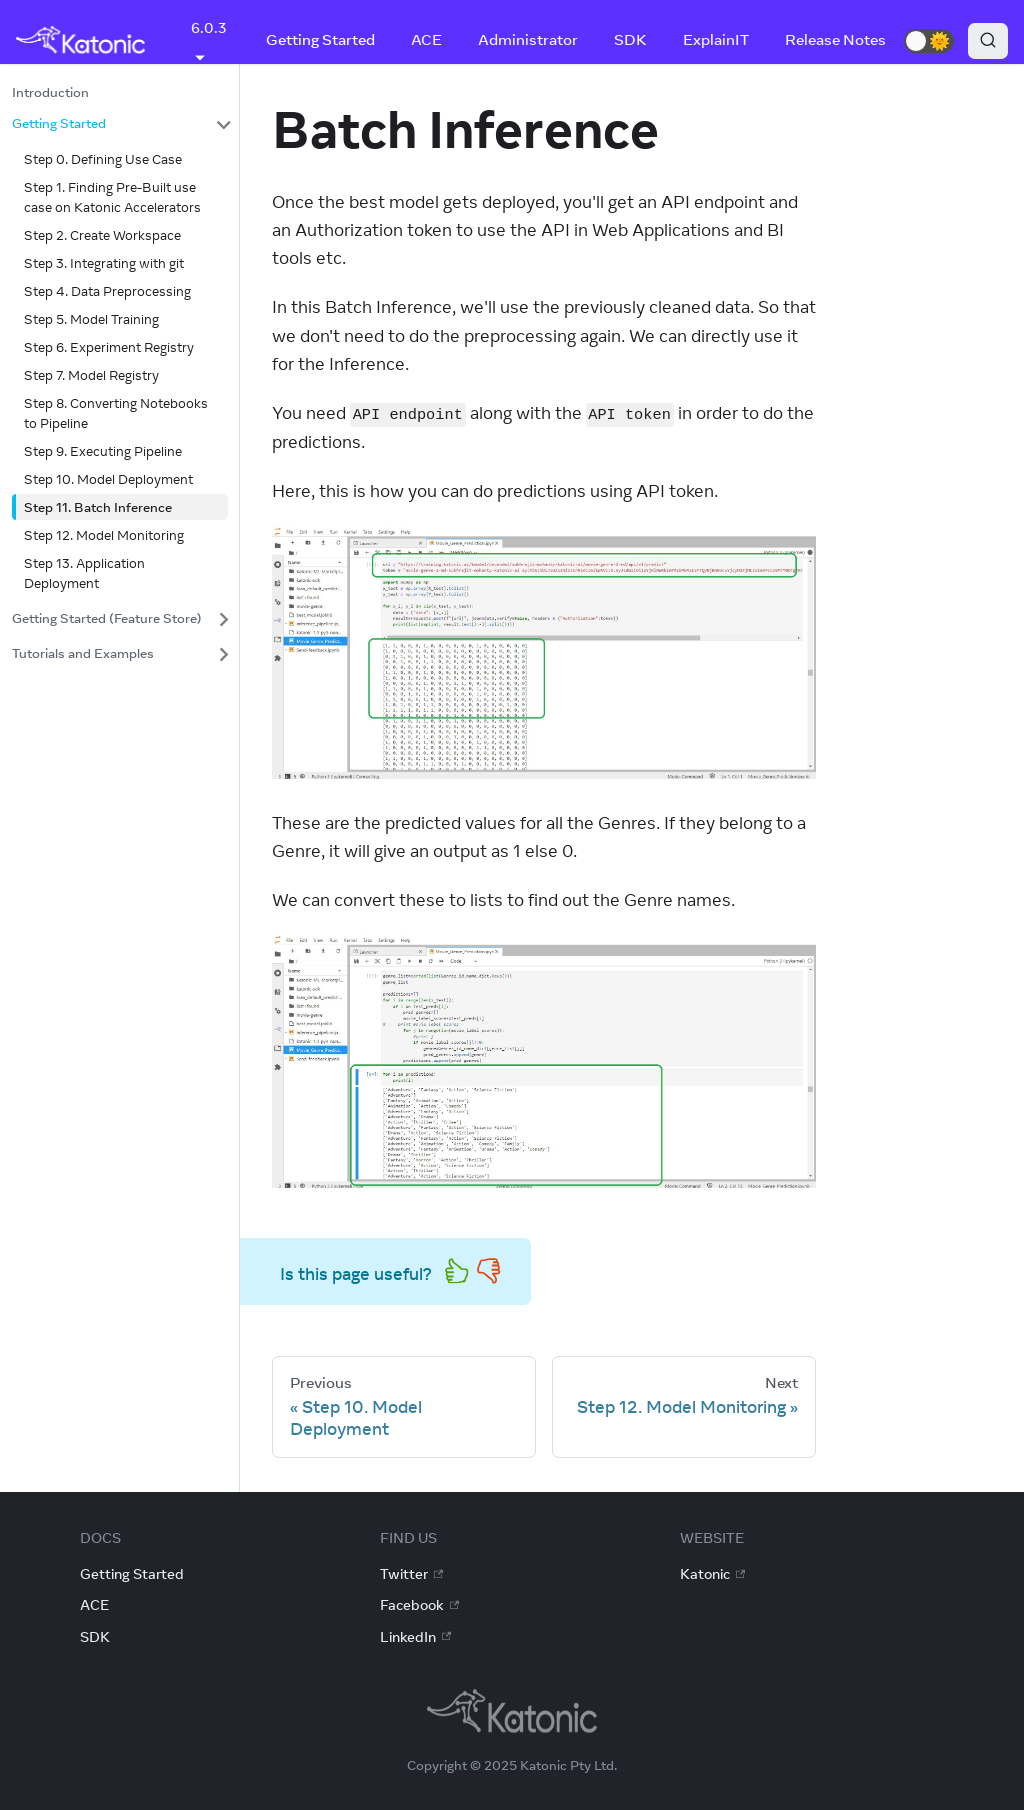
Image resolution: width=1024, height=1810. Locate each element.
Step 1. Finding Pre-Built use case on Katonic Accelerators (112, 197)
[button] (929, 41)
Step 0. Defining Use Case (103, 159)
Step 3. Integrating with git (104, 263)
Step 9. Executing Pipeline (103, 451)
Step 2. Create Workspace (102, 235)
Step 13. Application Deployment (84, 573)
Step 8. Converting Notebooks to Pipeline (116, 413)
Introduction (50, 92)
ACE (426, 39)
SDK (630, 39)
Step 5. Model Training (91, 319)
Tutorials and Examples (83, 653)
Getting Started (320, 39)
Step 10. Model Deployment (108, 479)
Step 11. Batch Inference (98, 507)
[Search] (988, 41)
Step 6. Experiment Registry (109, 347)
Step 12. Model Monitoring (104, 535)
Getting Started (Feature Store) (107, 618)
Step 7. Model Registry (91, 375)
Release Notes (835, 39)
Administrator (528, 39)
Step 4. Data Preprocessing (107, 291)
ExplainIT (716, 39)
